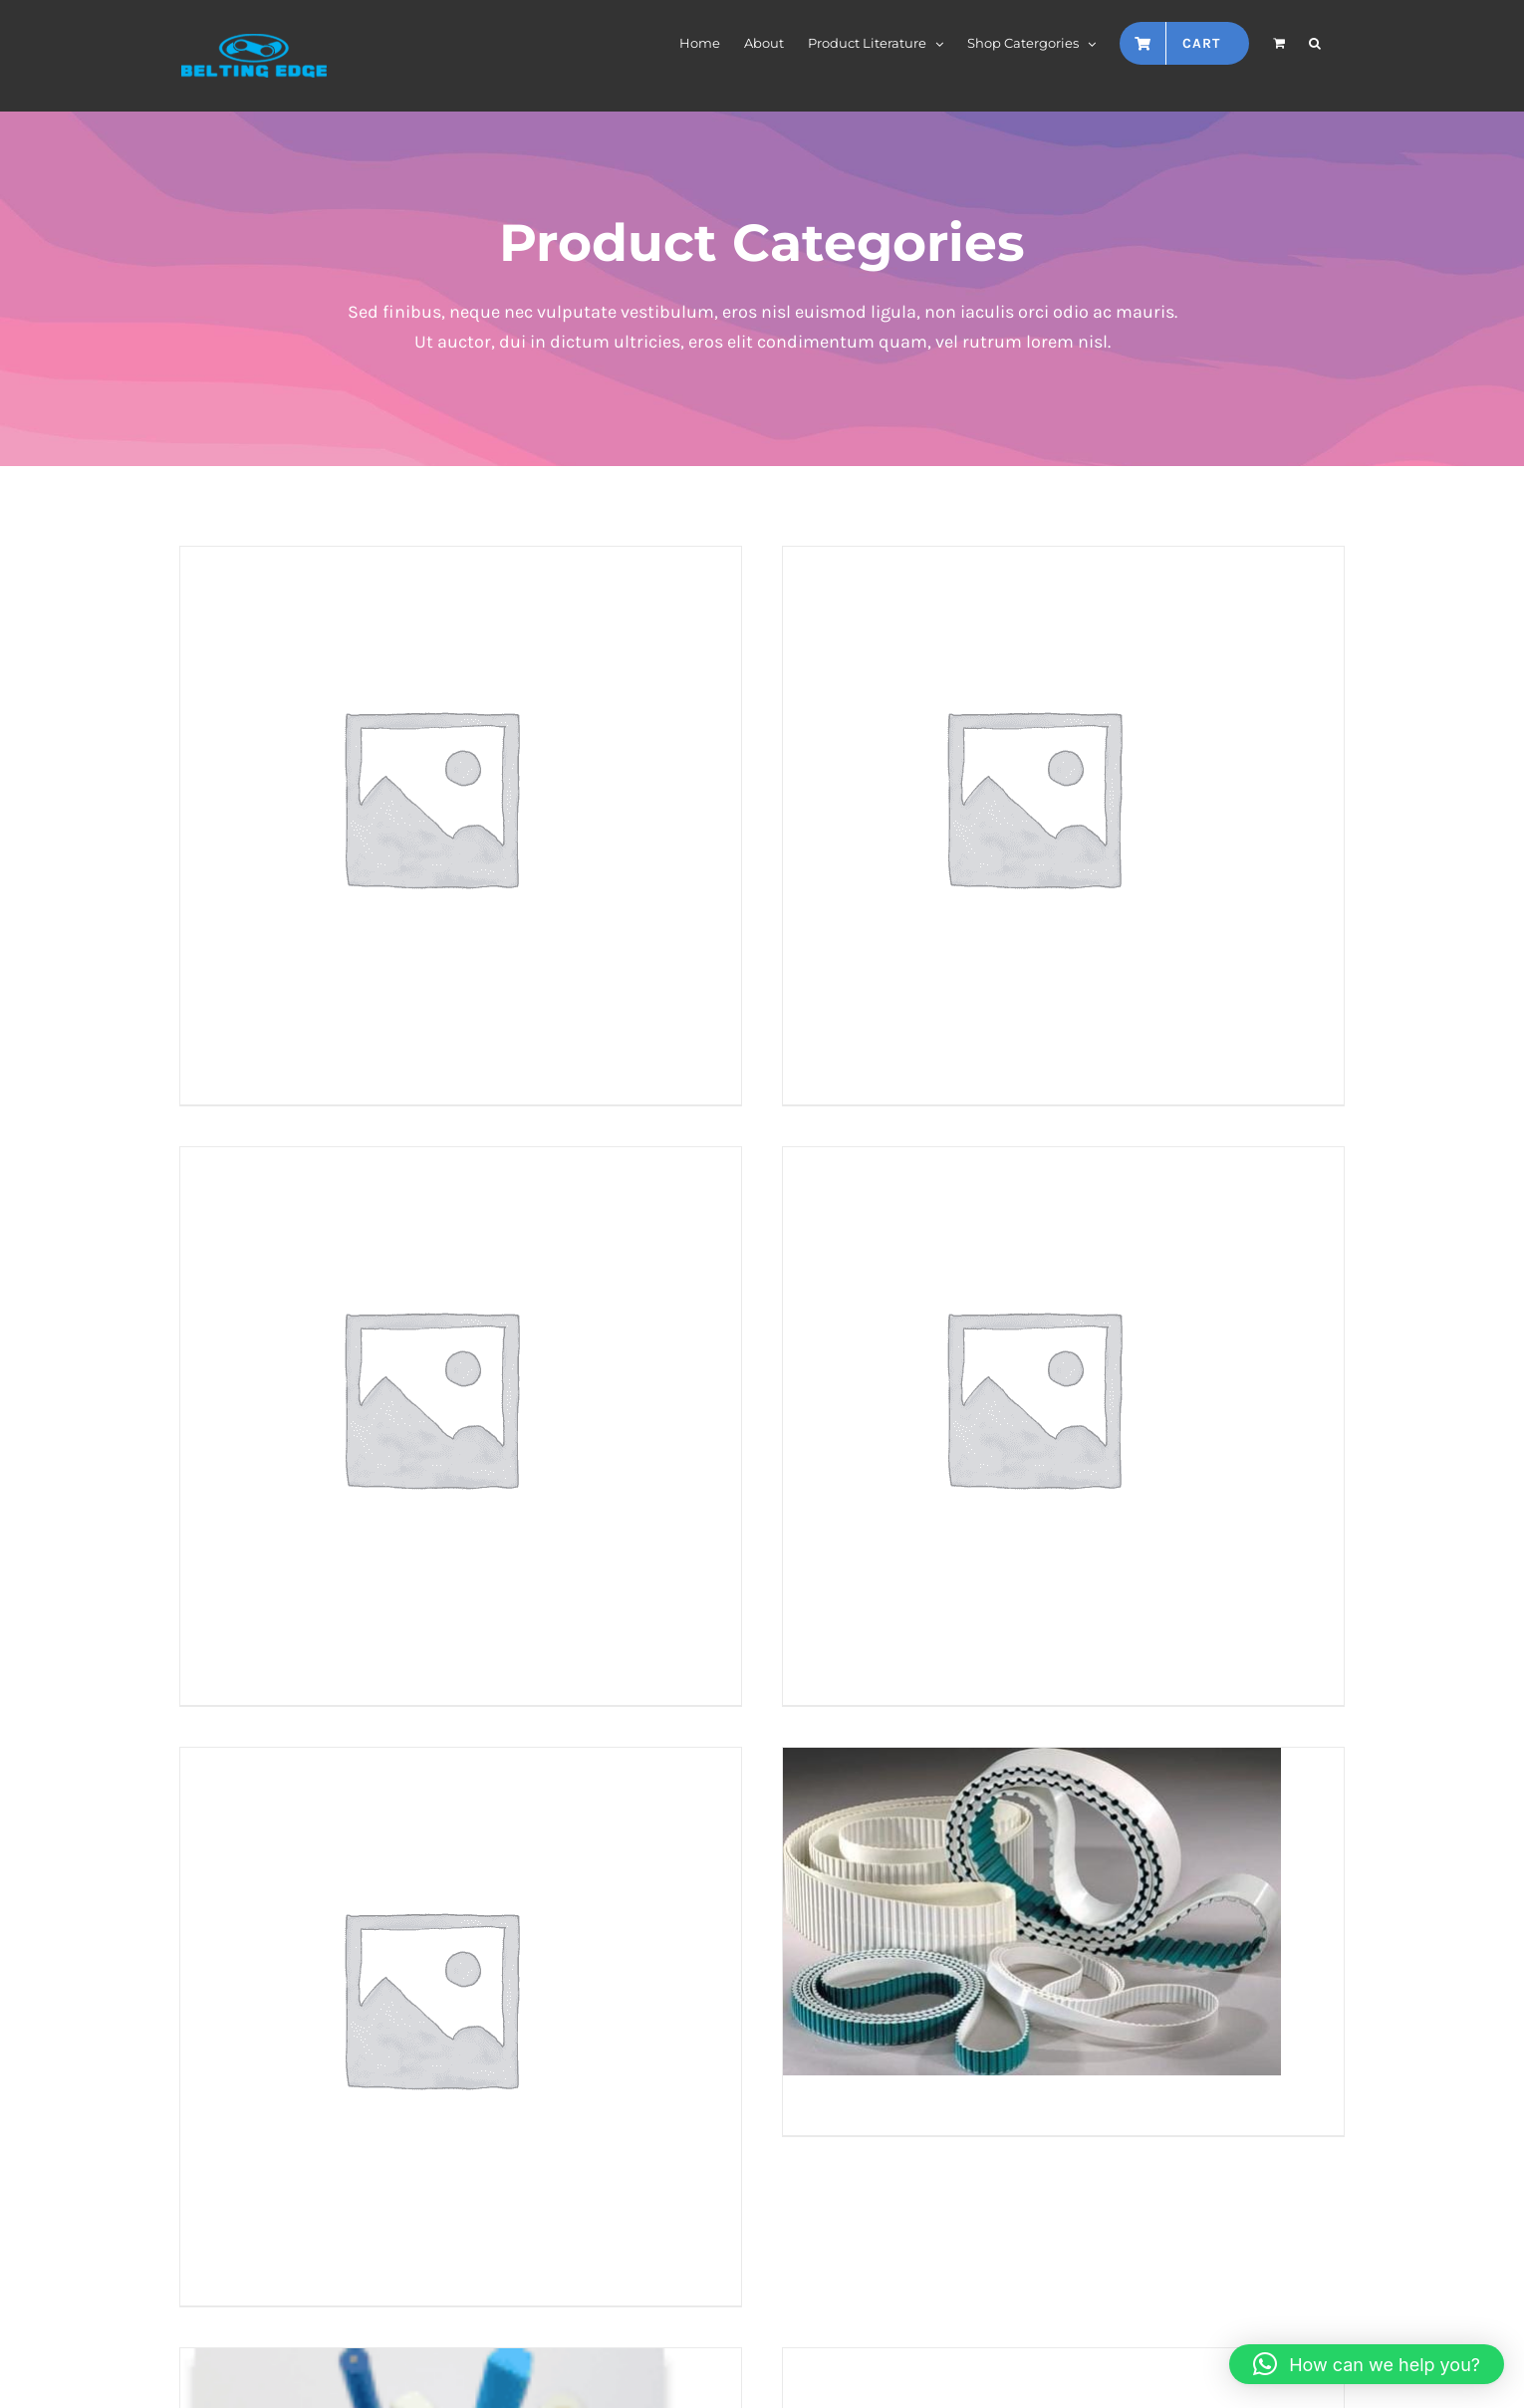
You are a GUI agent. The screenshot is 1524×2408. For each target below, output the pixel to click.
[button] (1315, 42)
